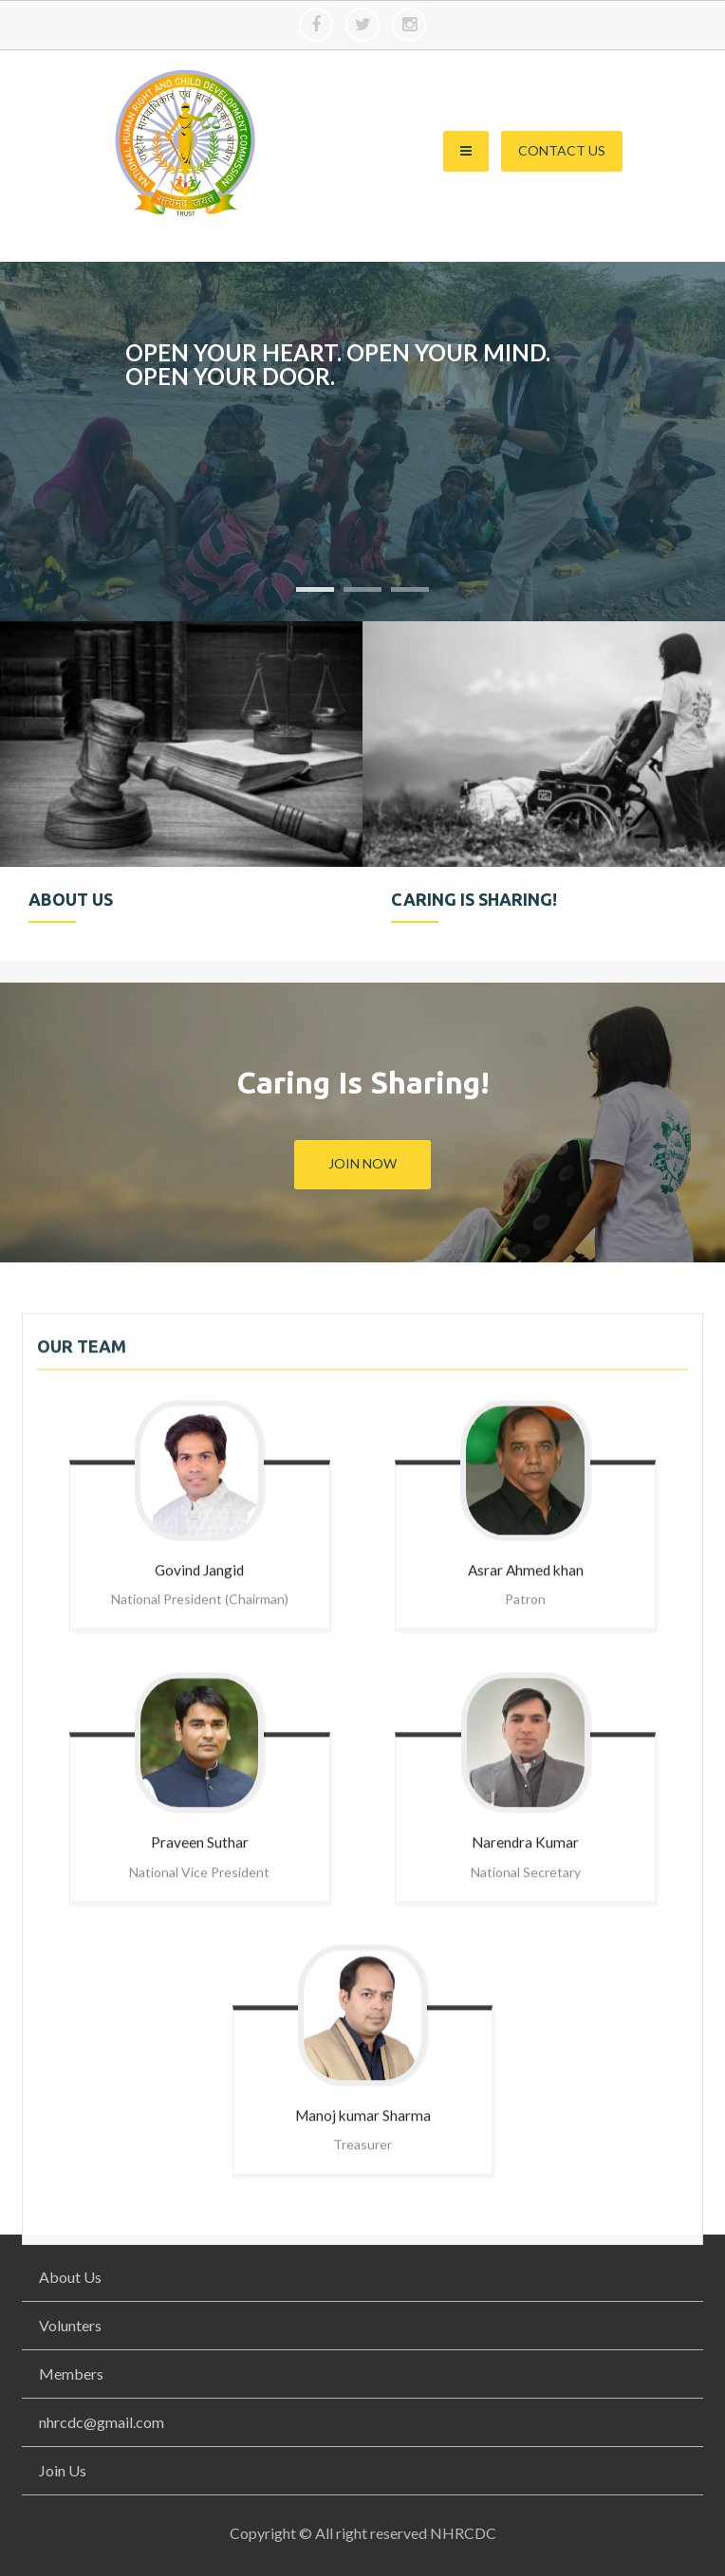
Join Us (62, 2470)
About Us (70, 2277)
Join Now (362, 1163)
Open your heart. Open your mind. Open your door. (337, 364)
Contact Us (561, 150)
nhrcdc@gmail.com (101, 2422)
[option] (181, 791)
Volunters (70, 2325)
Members (71, 2373)
